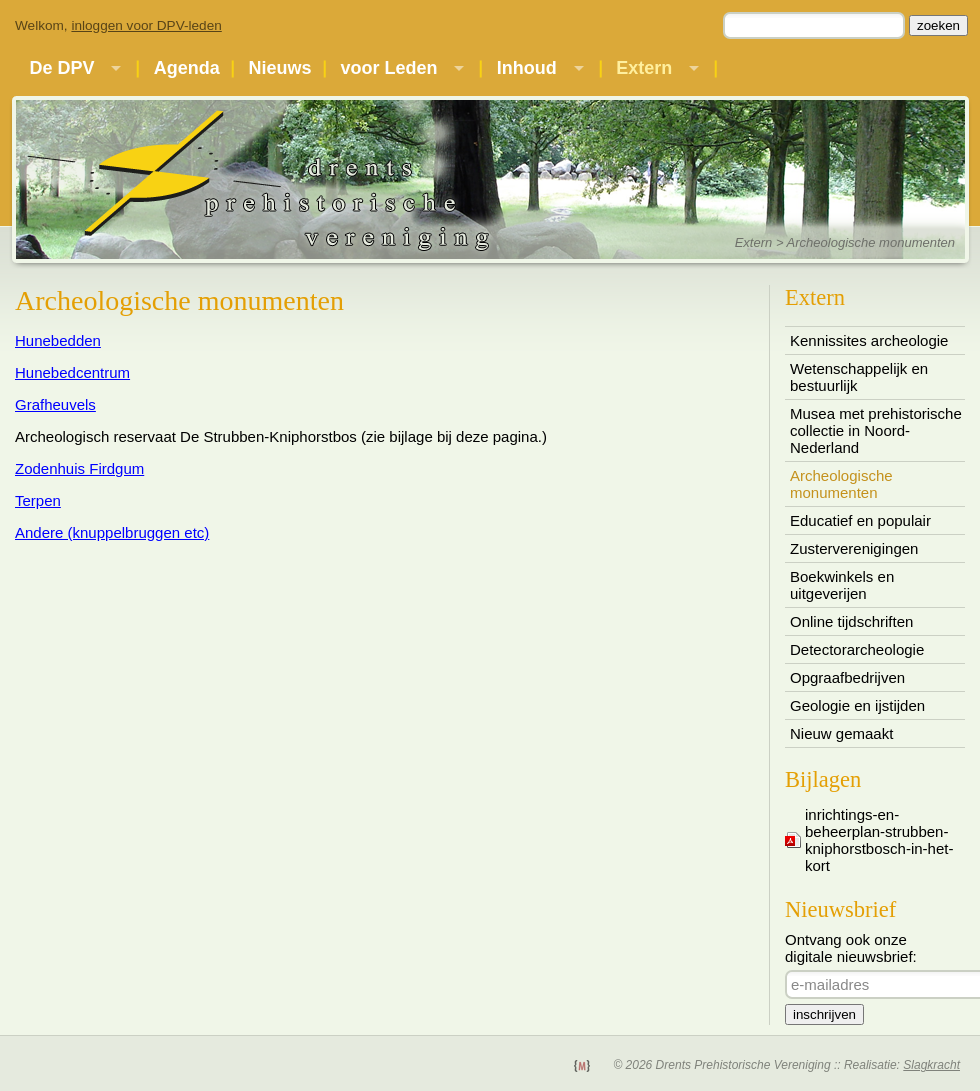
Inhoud (527, 68)
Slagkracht (931, 1065)
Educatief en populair (860, 520)
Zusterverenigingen (854, 548)
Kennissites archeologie (869, 340)
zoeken (938, 25)
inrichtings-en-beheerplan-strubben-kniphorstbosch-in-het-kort (879, 840)
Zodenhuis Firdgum (79, 468)
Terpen (38, 500)
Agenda (187, 68)
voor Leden (388, 68)
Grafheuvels (55, 404)
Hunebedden (58, 340)
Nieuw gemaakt (841, 733)
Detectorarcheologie (857, 649)
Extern (644, 68)
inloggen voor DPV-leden (146, 25)
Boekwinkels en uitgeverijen (842, 585)
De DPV (61, 68)
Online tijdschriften (851, 621)
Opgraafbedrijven (847, 677)
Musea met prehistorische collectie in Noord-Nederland (876, 430)
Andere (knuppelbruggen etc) (112, 532)
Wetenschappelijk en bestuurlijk (859, 377)
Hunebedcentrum (72, 372)
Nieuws (280, 68)
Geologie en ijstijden (857, 705)
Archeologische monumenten (841, 484)
